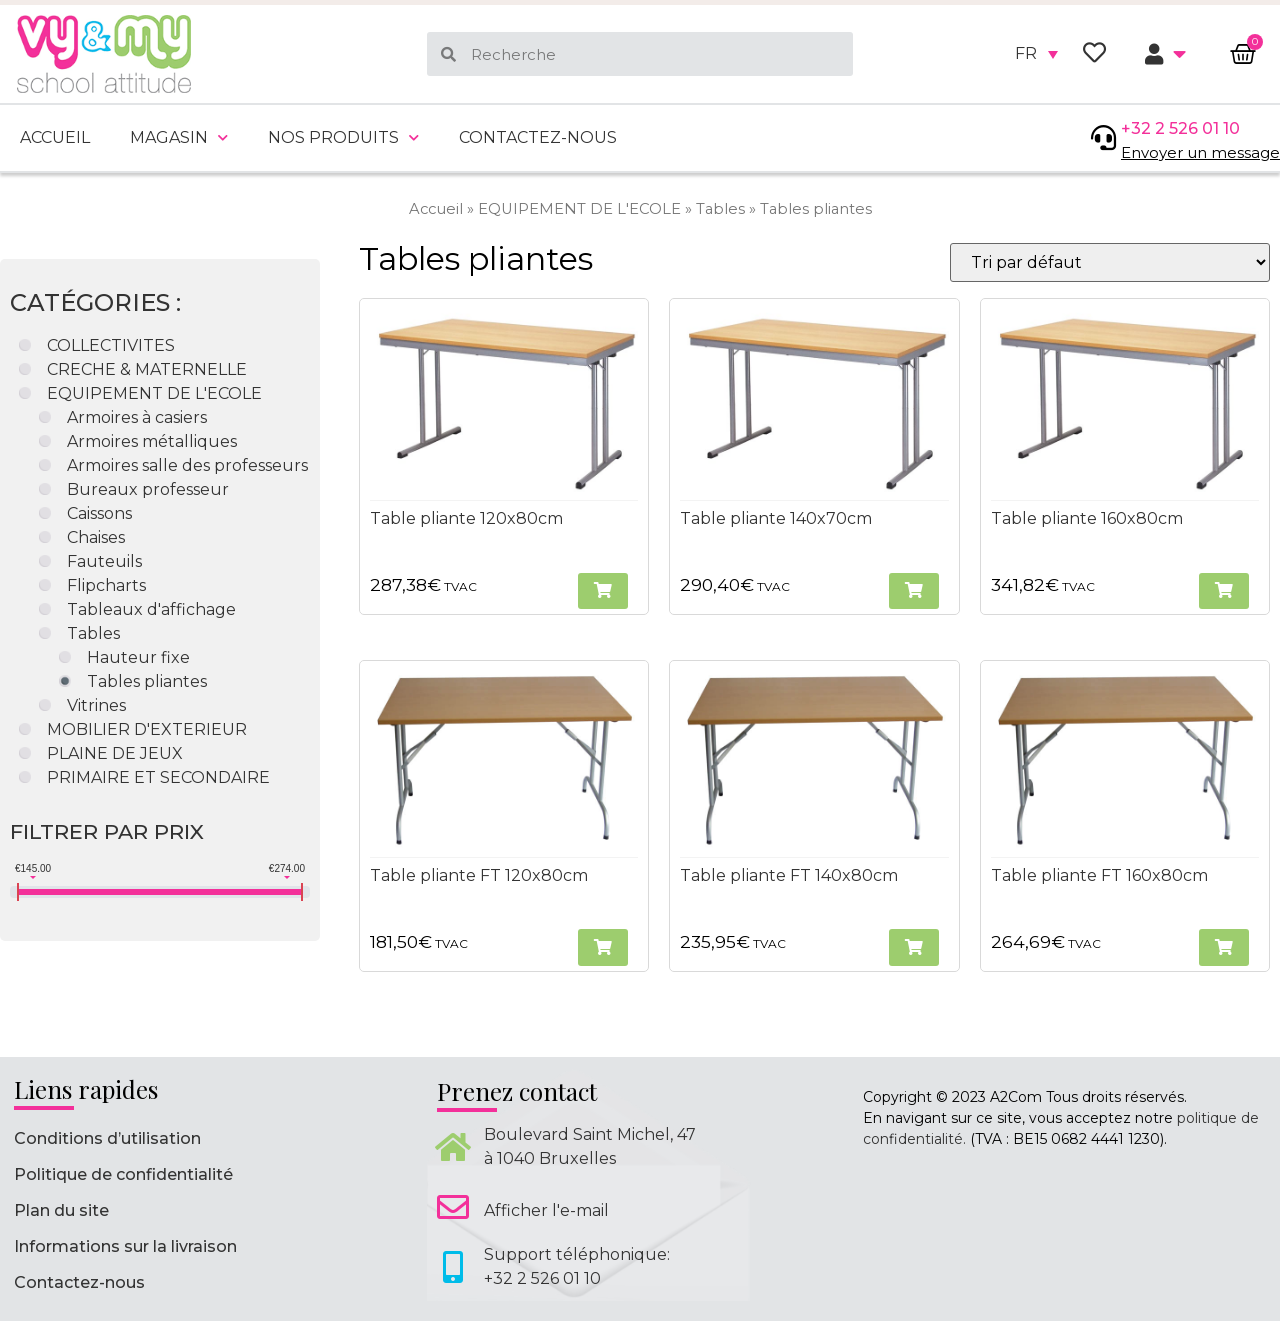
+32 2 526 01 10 (1180, 128)
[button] (603, 591)
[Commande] (1110, 262)
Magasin (179, 137)
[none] (1036, 54)
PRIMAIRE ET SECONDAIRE (158, 777)
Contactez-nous (538, 137)
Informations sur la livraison (125, 1246)
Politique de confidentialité (123, 1174)
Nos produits (343, 137)
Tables (720, 209)
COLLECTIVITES (111, 345)
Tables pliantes (147, 681)
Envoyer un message (1200, 152)
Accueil (55, 137)
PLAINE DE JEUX (115, 753)
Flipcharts (106, 585)
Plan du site (61, 1210)
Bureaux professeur (148, 489)
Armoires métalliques (152, 441)
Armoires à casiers (137, 417)
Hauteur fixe (138, 657)
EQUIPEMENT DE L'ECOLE (579, 209)
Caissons (99, 513)
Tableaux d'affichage (151, 609)
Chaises (96, 537)
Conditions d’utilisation (107, 1138)
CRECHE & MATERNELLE (147, 369)
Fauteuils (104, 561)
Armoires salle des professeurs (187, 465)
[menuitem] (1036, 54)
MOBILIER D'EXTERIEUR (147, 729)
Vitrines (96, 705)
